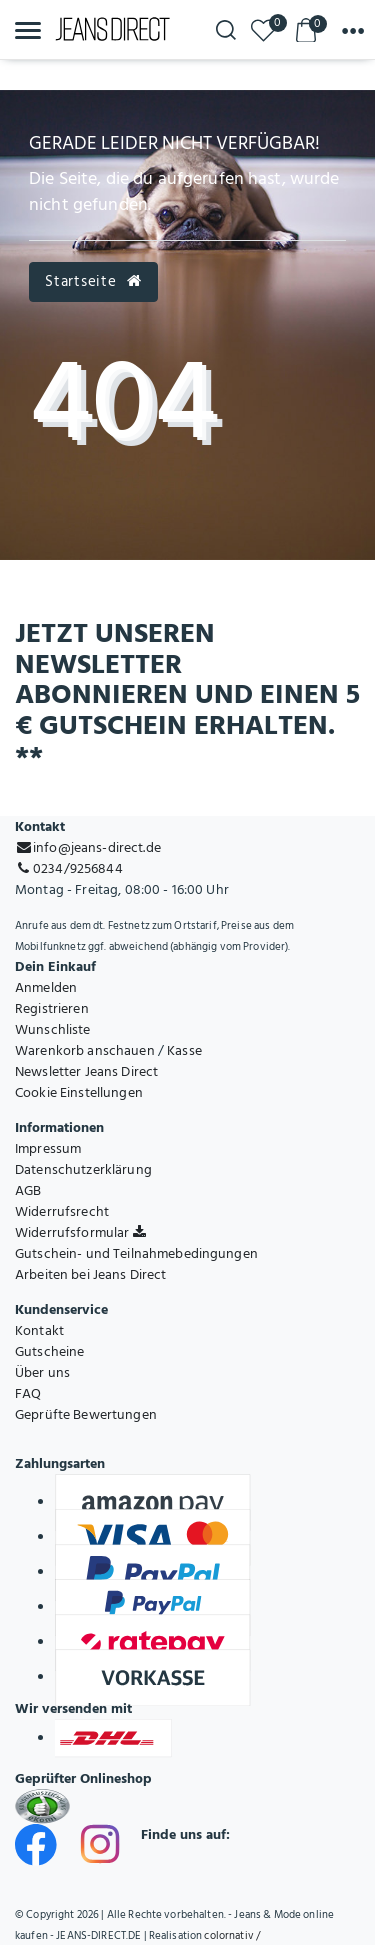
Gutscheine (49, 1351)
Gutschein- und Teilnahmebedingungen (136, 1253)
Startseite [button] (93, 281)
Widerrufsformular (80, 1232)
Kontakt (39, 1330)
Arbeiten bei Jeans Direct (91, 1274)
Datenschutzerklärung (83, 1169)
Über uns (42, 1372)
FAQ (28, 1393)
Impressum (48, 1148)
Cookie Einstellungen (79, 1092)
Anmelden (46, 987)
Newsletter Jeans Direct (86, 1071)
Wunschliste (53, 1029)
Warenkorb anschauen (85, 1050)
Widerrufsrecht (62, 1211)
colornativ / (232, 1936)
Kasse (184, 1050)
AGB (28, 1190)
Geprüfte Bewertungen (86, 1414)
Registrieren (52, 1008)
